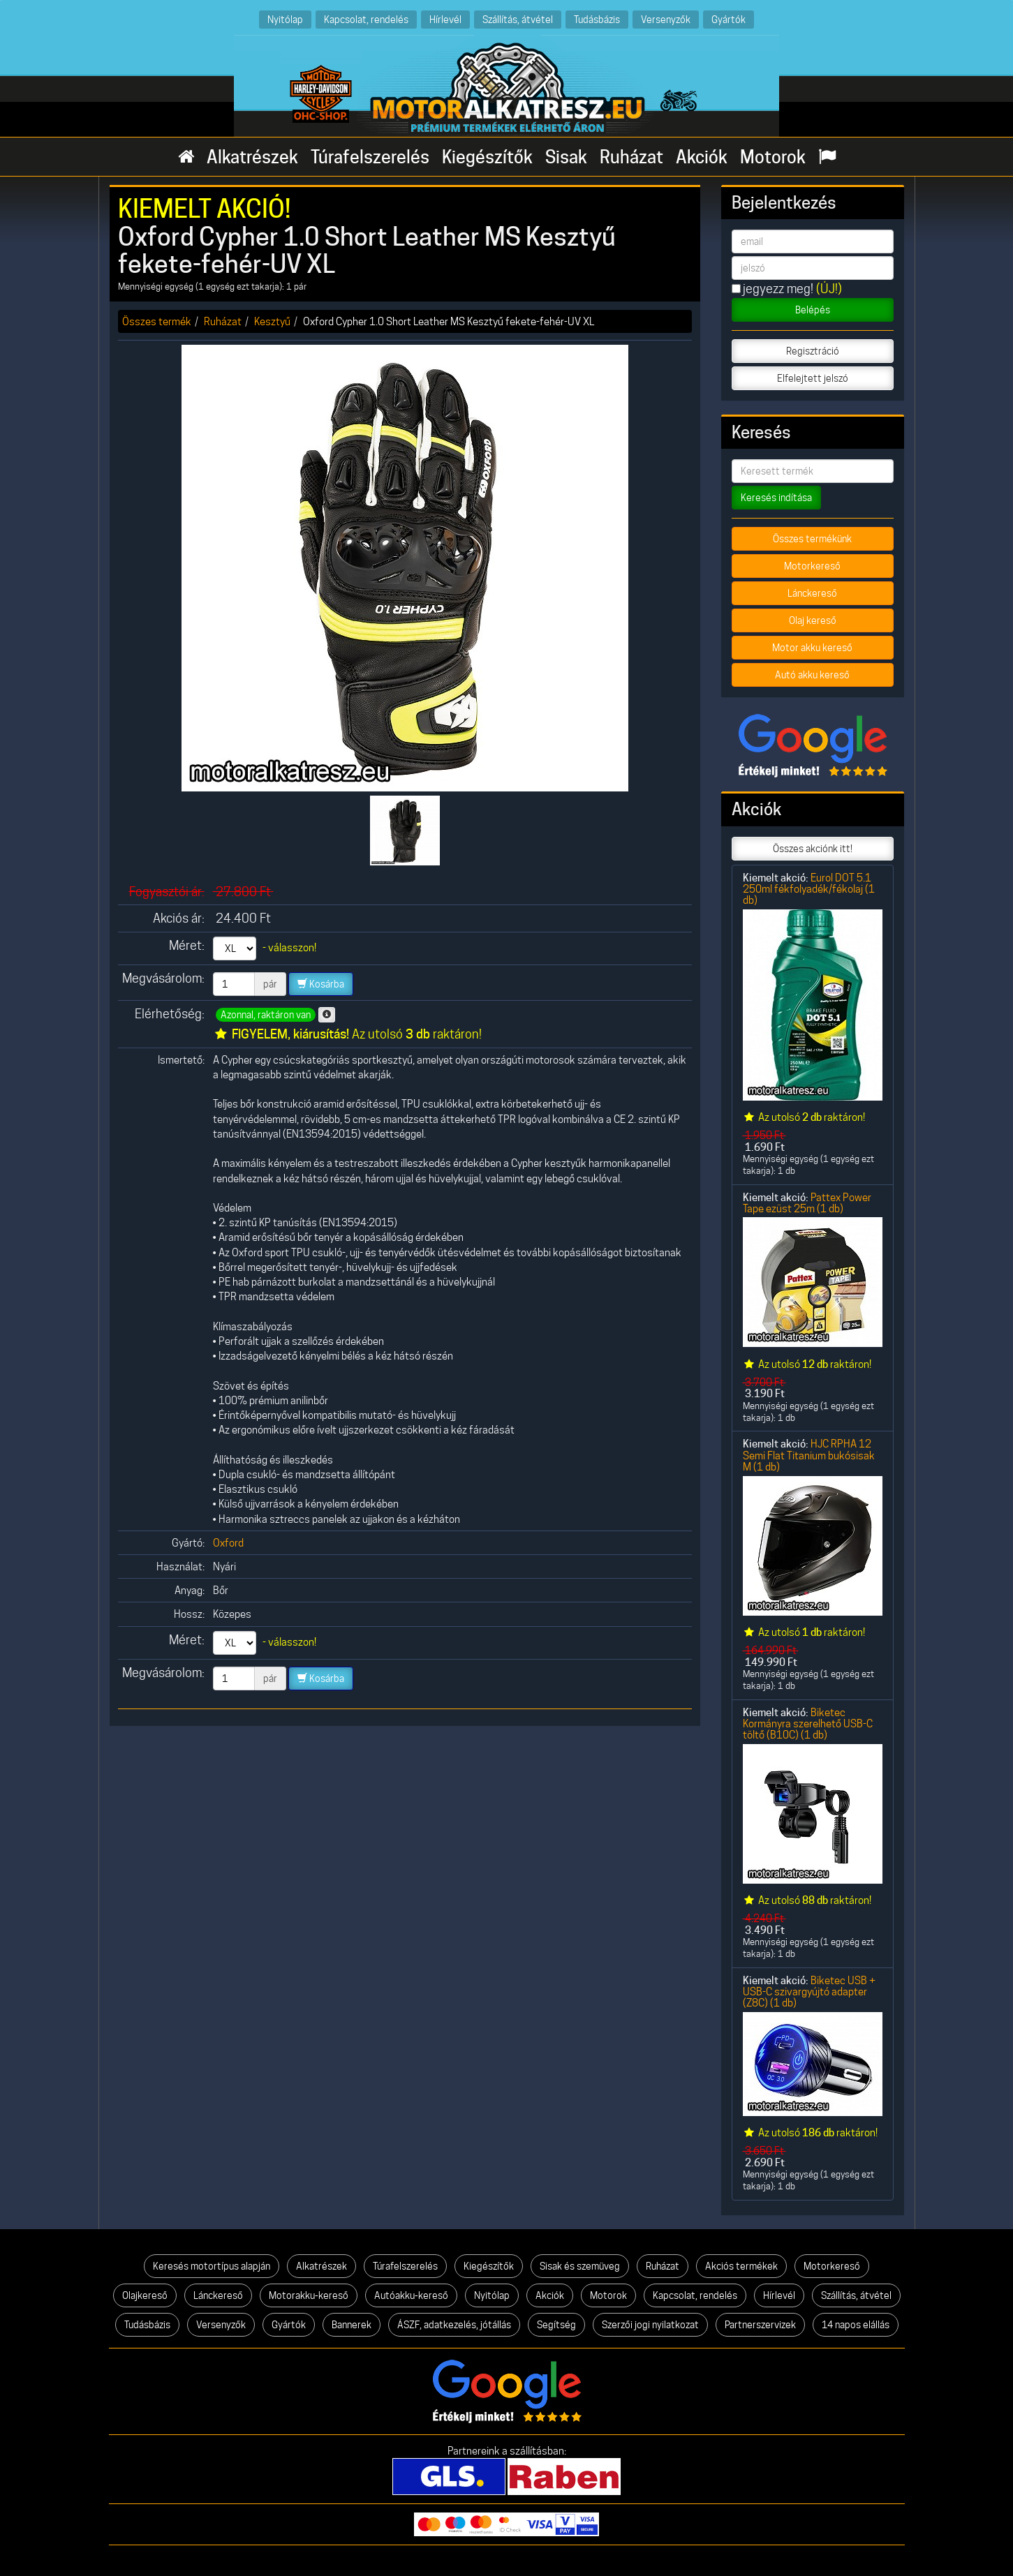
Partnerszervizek (760, 2324)
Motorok (773, 157)
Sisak (566, 157)
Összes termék (156, 321)
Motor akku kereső (812, 647)
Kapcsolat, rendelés (366, 19)
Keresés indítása (776, 497)
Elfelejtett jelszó (812, 378)
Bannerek (351, 2324)
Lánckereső (812, 593)
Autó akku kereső (812, 674)
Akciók (701, 157)
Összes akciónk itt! (812, 848)
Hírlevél (445, 19)
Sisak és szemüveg (580, 2266)
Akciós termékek (741, 2266)
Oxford (228, 1543)
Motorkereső (812, 566)
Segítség (556, 2324)
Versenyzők (665, 19)
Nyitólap (285, 19)
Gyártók (728, 19)
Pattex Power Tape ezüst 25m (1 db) (807, 1202)
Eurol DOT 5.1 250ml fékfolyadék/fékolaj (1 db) (809, 889)
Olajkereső (145, 2295)
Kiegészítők (487, 157)
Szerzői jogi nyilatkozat (650, 2324)
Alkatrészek (252, 157)
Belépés (812, 309)
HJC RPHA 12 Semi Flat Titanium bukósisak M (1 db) (809, 1455)
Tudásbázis (597, 19)
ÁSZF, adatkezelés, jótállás (454, 2324)
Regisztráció (812, 351)
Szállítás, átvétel (517, 19)
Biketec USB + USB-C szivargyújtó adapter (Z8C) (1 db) (809, 1991)
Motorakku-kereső (308, 2295)
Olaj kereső (812, 620)
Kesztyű (272, 321)
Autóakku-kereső (411, 2295)
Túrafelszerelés (370, 157)
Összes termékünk (812, 538)
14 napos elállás (855, 2324)
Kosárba (320, 984)
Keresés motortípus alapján (211, 2266)
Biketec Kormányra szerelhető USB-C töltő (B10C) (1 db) (808, 1723)
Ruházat (631, 157)
